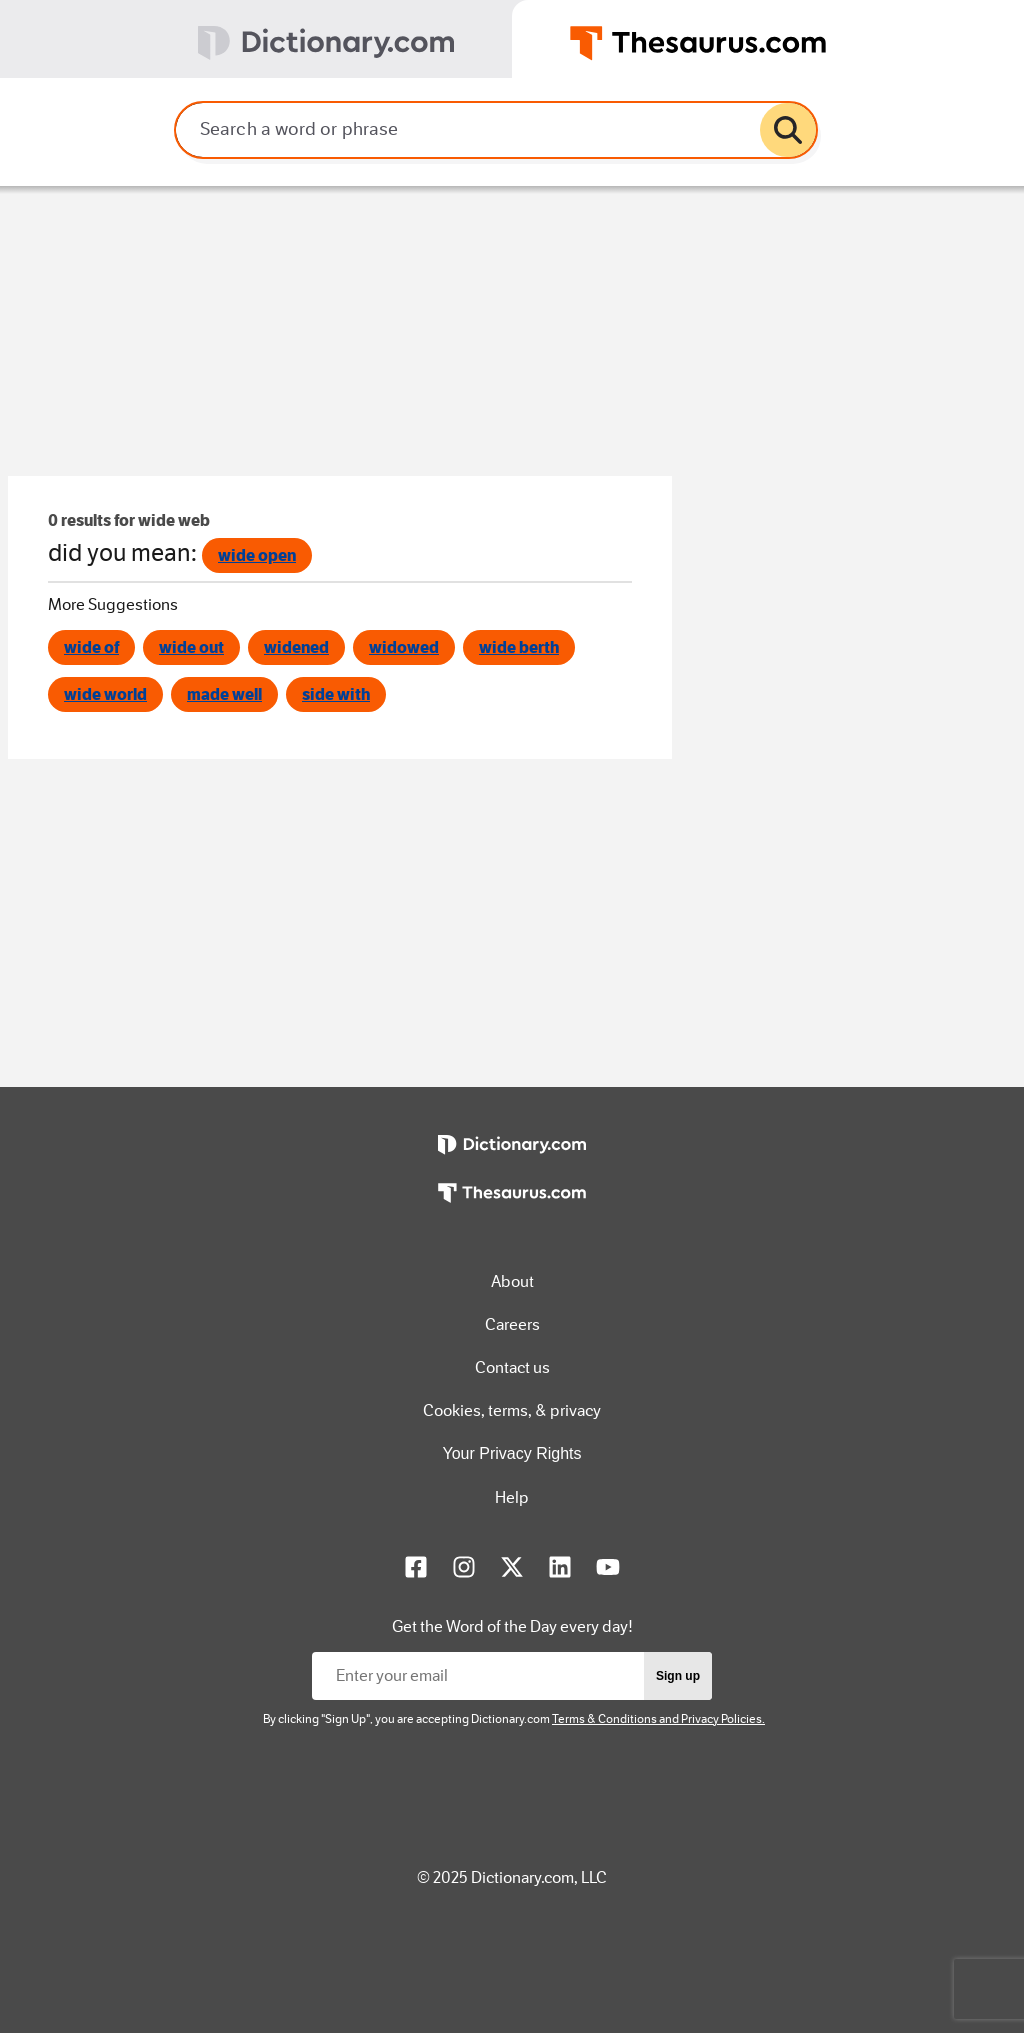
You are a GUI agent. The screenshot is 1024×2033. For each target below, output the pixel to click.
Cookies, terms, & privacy (512, 1410)
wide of (91, 647)
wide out (191, 647)
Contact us (512, 1367)
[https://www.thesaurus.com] (512, 1207)
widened (296, 647)
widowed (404, 647)
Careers (512, 1324)
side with (336, 694)
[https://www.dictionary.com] (512, 1159)
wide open (257, 555)
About (512, 1281)
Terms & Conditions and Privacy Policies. (658, 1719)
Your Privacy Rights (511, 1453)
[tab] (256, 39)
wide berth (519, 647)
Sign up (678, 1676)
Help (512, 1497)
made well (224, 694)
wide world (105, 694)
